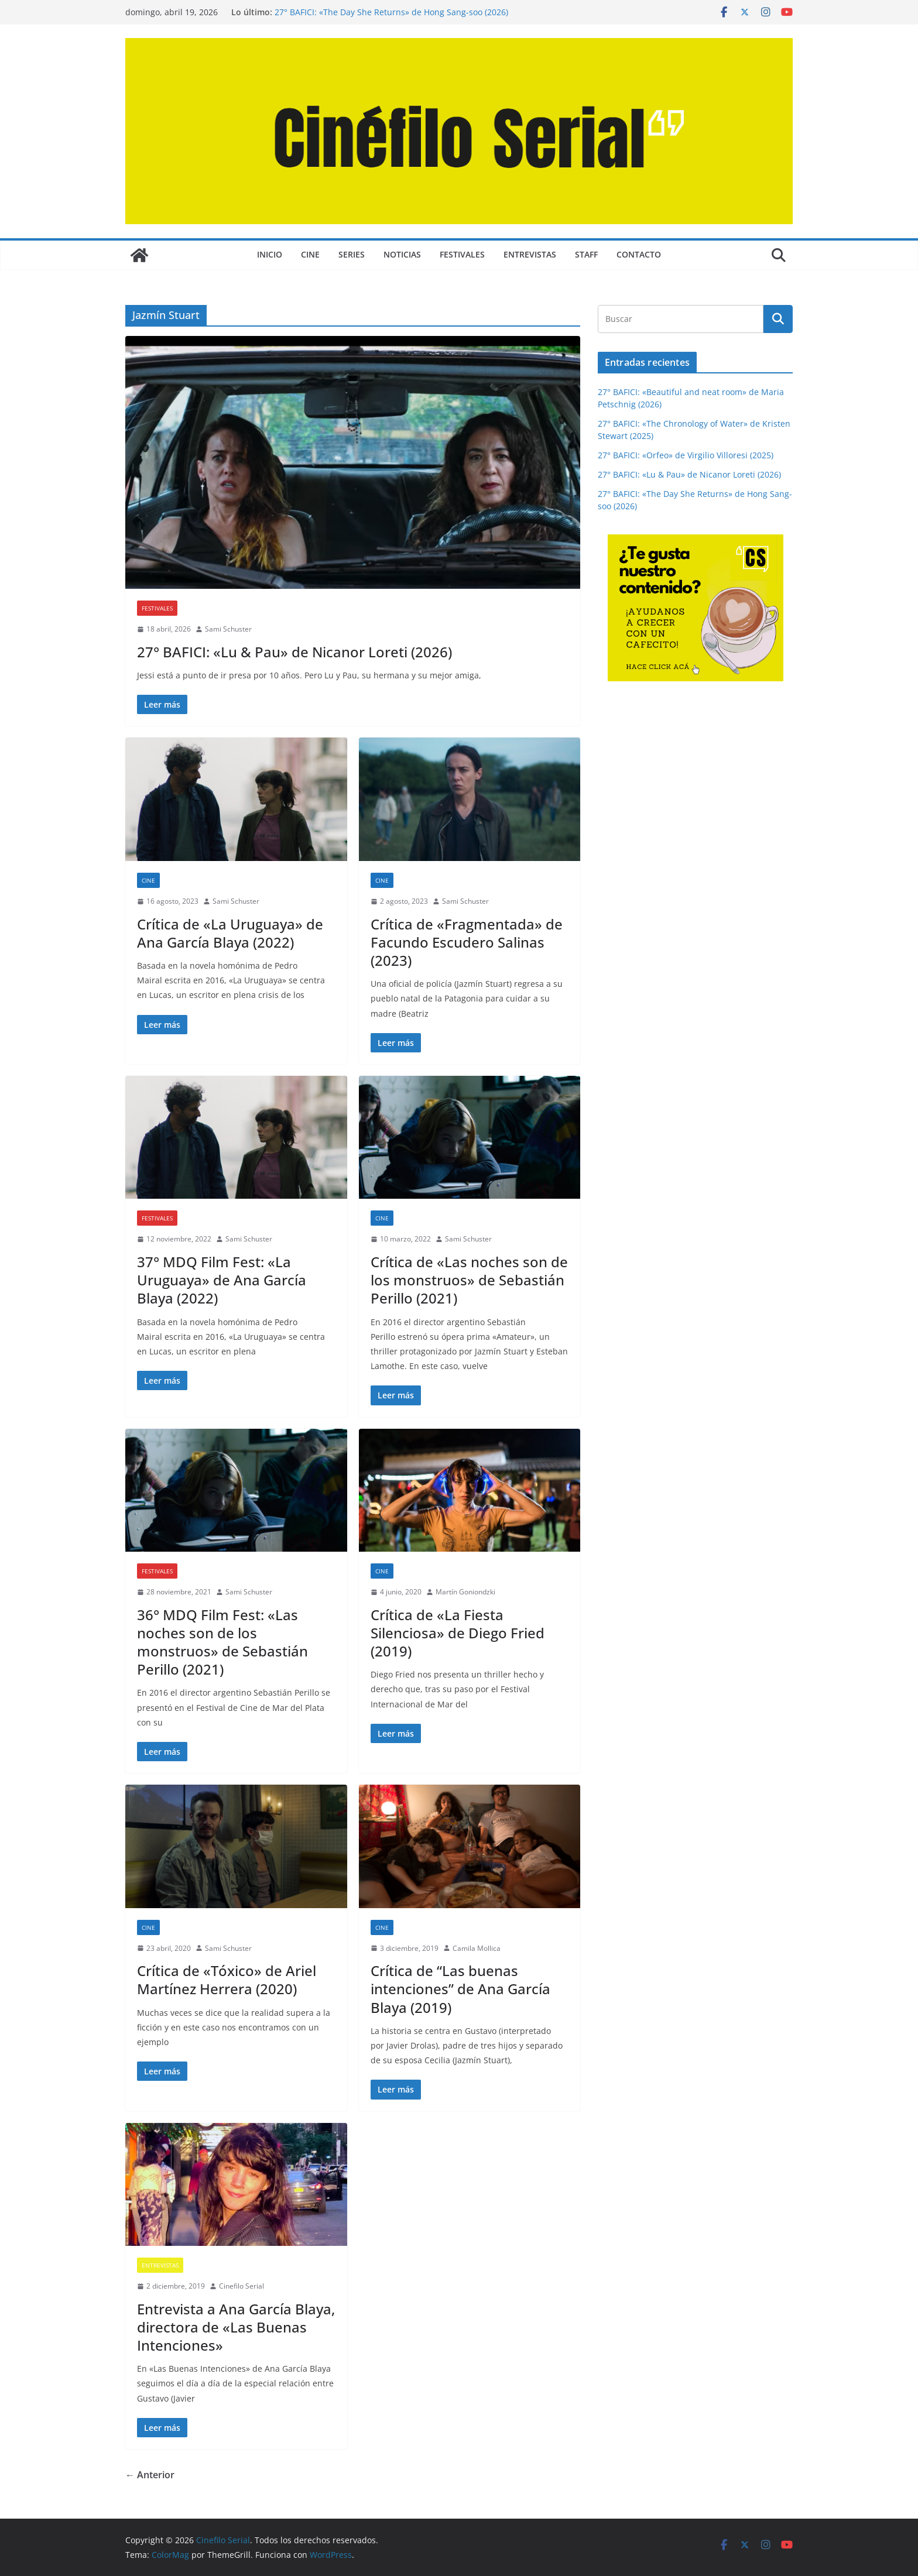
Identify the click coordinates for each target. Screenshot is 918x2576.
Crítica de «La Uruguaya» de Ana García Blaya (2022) (230, 933)
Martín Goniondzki (465, 1592)
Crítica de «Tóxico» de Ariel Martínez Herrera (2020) (226, 1979)
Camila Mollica (477, 1948)
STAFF (586, 254)
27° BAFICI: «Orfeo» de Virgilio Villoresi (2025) (685, 455)
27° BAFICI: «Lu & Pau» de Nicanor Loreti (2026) (294, 651)
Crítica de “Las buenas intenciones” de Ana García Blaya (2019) (460, 1988)
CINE (310, 254)
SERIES (351, 254)
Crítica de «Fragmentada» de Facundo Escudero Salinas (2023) (467, 942)
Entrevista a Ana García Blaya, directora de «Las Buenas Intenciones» (236, 2327)
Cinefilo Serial (241, 2286)
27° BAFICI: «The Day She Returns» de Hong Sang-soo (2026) (391, 12)
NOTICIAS (402, 254)
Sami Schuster (228, 629)
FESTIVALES (462, 254)
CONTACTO (638, 254)
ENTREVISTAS (529, 254)
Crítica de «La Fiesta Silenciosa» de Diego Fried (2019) (457, 1633)
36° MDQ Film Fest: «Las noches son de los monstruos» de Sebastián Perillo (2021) (222, 1642)
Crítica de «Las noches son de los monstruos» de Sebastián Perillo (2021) (469, 1280)
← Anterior (149, 2474)
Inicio (269, 254)
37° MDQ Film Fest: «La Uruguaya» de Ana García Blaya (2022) (221, 1280)
